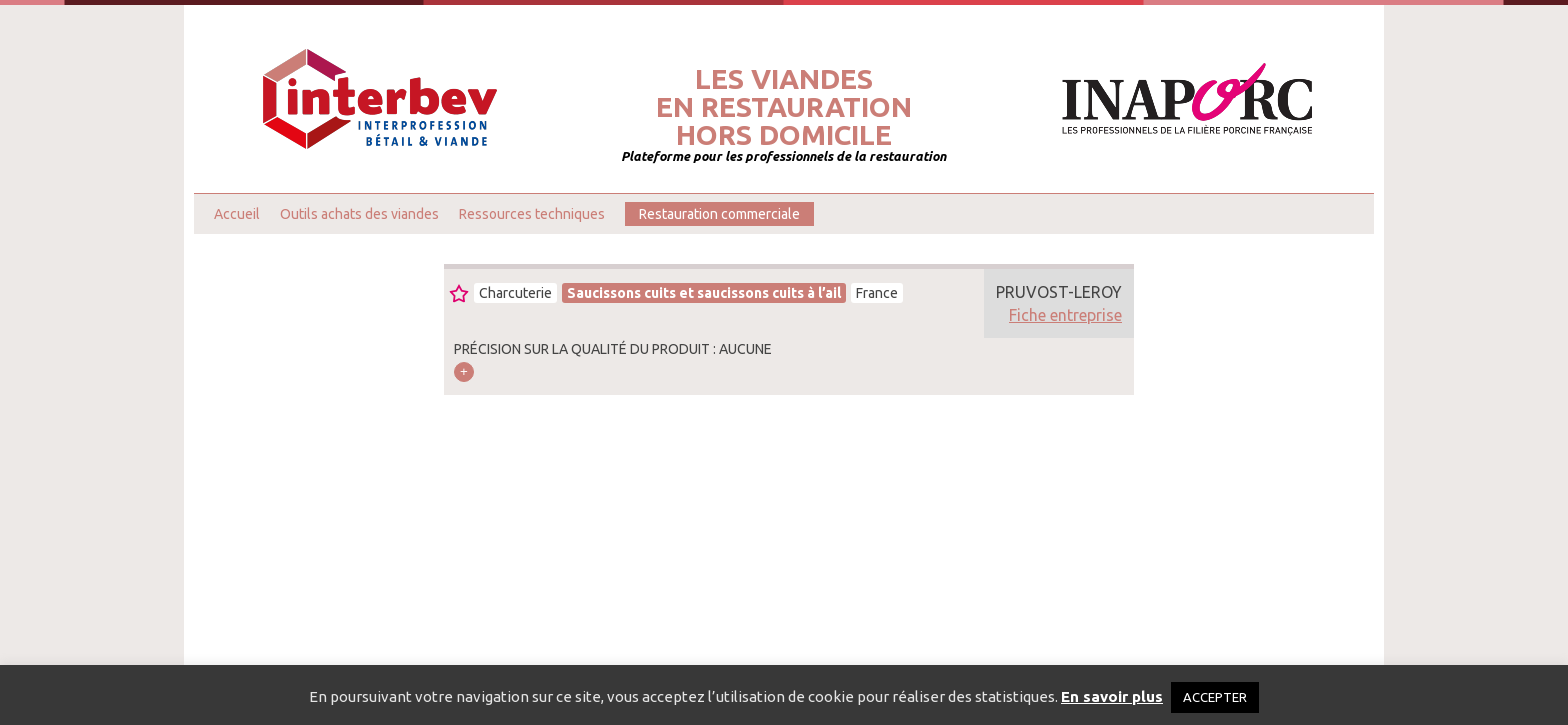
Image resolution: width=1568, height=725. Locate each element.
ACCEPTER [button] (1215, 697)
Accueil (237, 214)
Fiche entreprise (1065, 315)
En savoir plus (1112, 696)
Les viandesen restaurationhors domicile (784, 107)
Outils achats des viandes (359, 214)
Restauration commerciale (719, 214)
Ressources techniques (532, 214)
